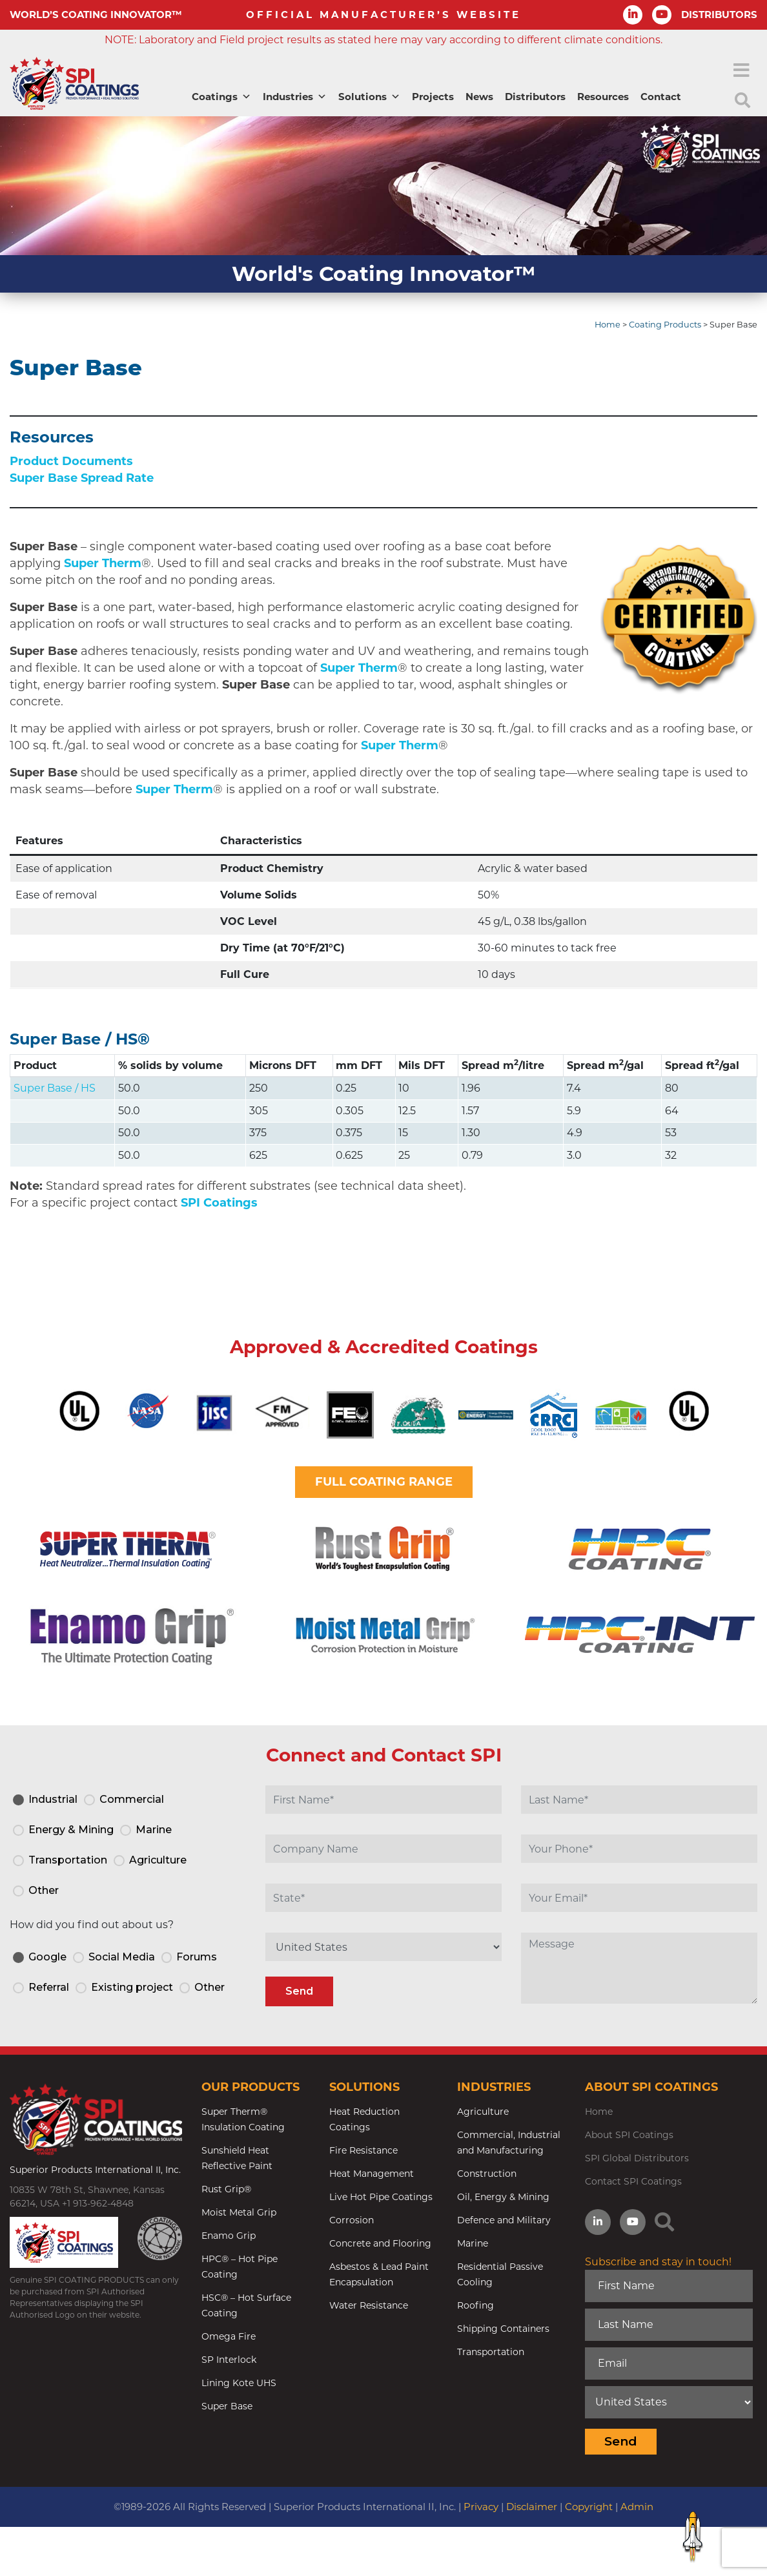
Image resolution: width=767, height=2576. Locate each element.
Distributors (535, 96)
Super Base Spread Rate (82, 478)
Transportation (490, 2352)
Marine (472, 2243)
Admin (636, 2506)
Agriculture (483, 2111)
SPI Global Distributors (637, 2158)
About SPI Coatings (629, 2135)
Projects (433, 96)
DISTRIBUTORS (719, 14)
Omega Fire (228, 2336)
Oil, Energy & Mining (503, 2197)
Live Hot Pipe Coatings (381, 2197)
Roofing (475, 2305)
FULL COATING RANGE (384, 1482)
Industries (295, 97)
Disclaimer (531, 2506)
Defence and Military (504, 2220)
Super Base (226, 2406)
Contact (660, 96)
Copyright (589, 2506)
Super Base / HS (74, 1039)
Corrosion (351, 2220)
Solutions (369, 97)
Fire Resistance (363, 2150)
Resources (603, 96)
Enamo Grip (228, 2235)
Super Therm (102, 563)
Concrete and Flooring (380, 2243)
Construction (486, 2173)
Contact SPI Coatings (633, 2181)
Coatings (221, 97)
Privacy (481, 2506)
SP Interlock (228, 2359)
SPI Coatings (219, 1203)
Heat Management (371, 2173)
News (479, 96)
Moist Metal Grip (238, 2212)
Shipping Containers (503, 2328)
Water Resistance (368, 2305)
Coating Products (665, 324)
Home (607, 324)
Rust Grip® (226, 2189)
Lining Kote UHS (238, 2383)
